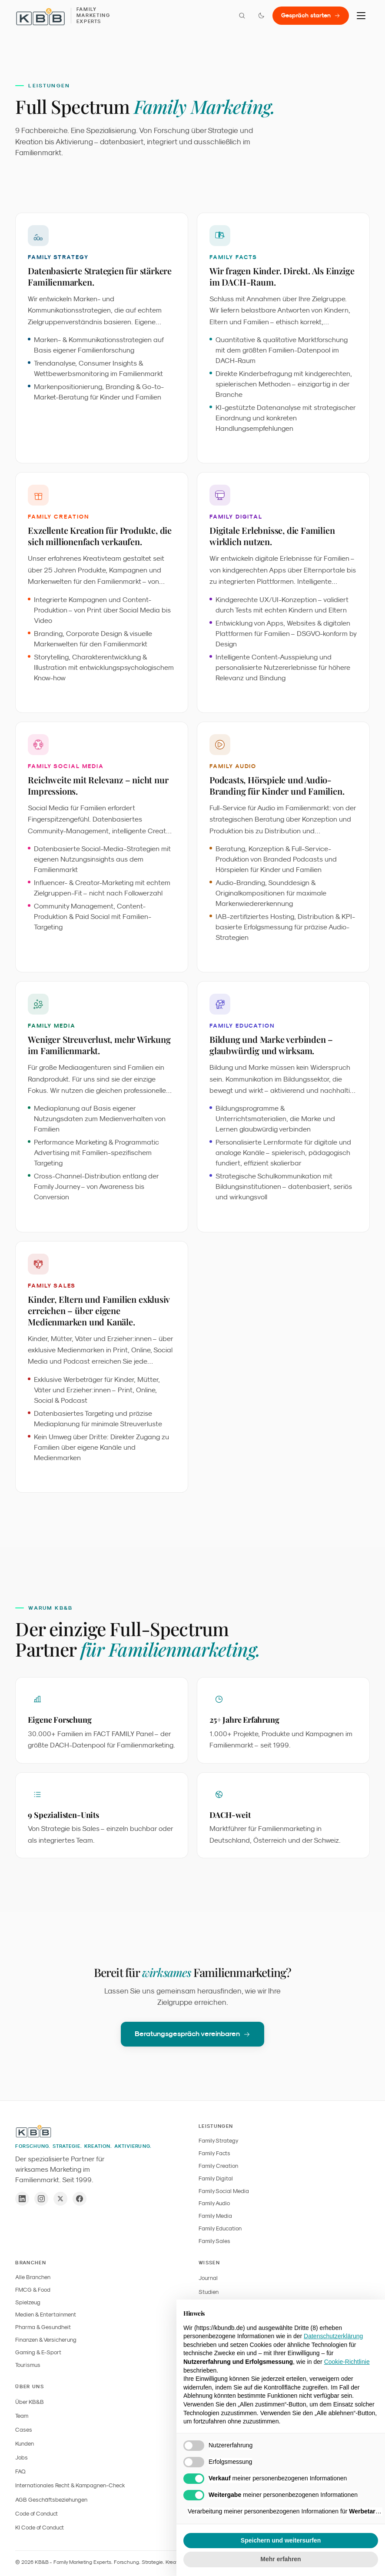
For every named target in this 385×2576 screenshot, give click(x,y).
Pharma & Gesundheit (43, 2327)
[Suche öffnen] (242, 15)
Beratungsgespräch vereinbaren (192, 2038)
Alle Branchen (32, 2277)
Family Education (220, 2228)
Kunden (24, 2443)
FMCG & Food (32, 2289)
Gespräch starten (310, 15)
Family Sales (214, 2241)
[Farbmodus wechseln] (261, 15)
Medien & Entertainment (45, 2314)
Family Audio (214, 2203)
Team (21, 2416)
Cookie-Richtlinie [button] (347, 2361)
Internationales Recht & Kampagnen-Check (70, 2485)
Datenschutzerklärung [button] (333, 2336)
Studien (209, 2292)
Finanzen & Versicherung (45, 2339)
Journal (208, 2278)
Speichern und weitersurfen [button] (281, 2540)
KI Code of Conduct (39, 2527)
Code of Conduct (36, 2513)
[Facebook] (79, 2199)
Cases (23, 2429)
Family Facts (214, 2153)
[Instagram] (41, 2199)
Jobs (21, 2457)
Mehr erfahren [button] (280, 2559)
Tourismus (27, 2365)
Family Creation (218, 2166)
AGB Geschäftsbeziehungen (51, 2499)
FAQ (20, 2471)
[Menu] (361, 15)
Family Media (215, 2216)
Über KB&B (29, 2402)
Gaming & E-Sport (38, 2352)
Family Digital (216, 2178)
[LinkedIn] (22, 2199)
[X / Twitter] (60, 2199)
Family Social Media (224, 2191)
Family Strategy (219, 2140)
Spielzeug (27, 2302)
